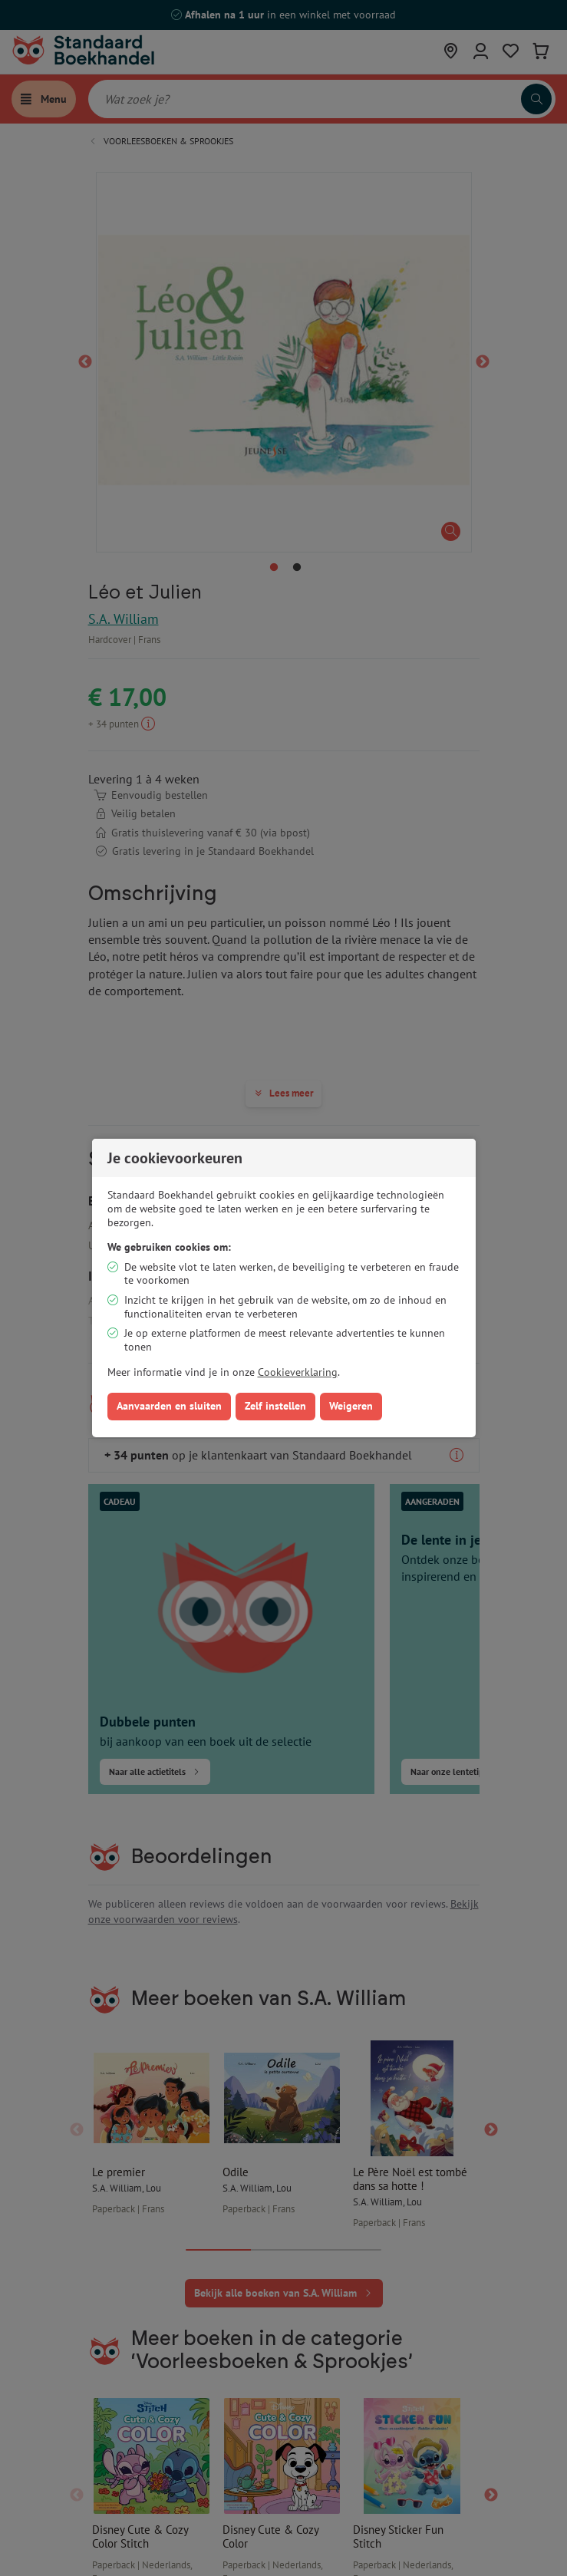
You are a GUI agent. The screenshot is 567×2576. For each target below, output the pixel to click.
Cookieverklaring (298, 1372)
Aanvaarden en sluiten (169, 1406)
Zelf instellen (275, 1406)
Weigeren (351, 1406)
